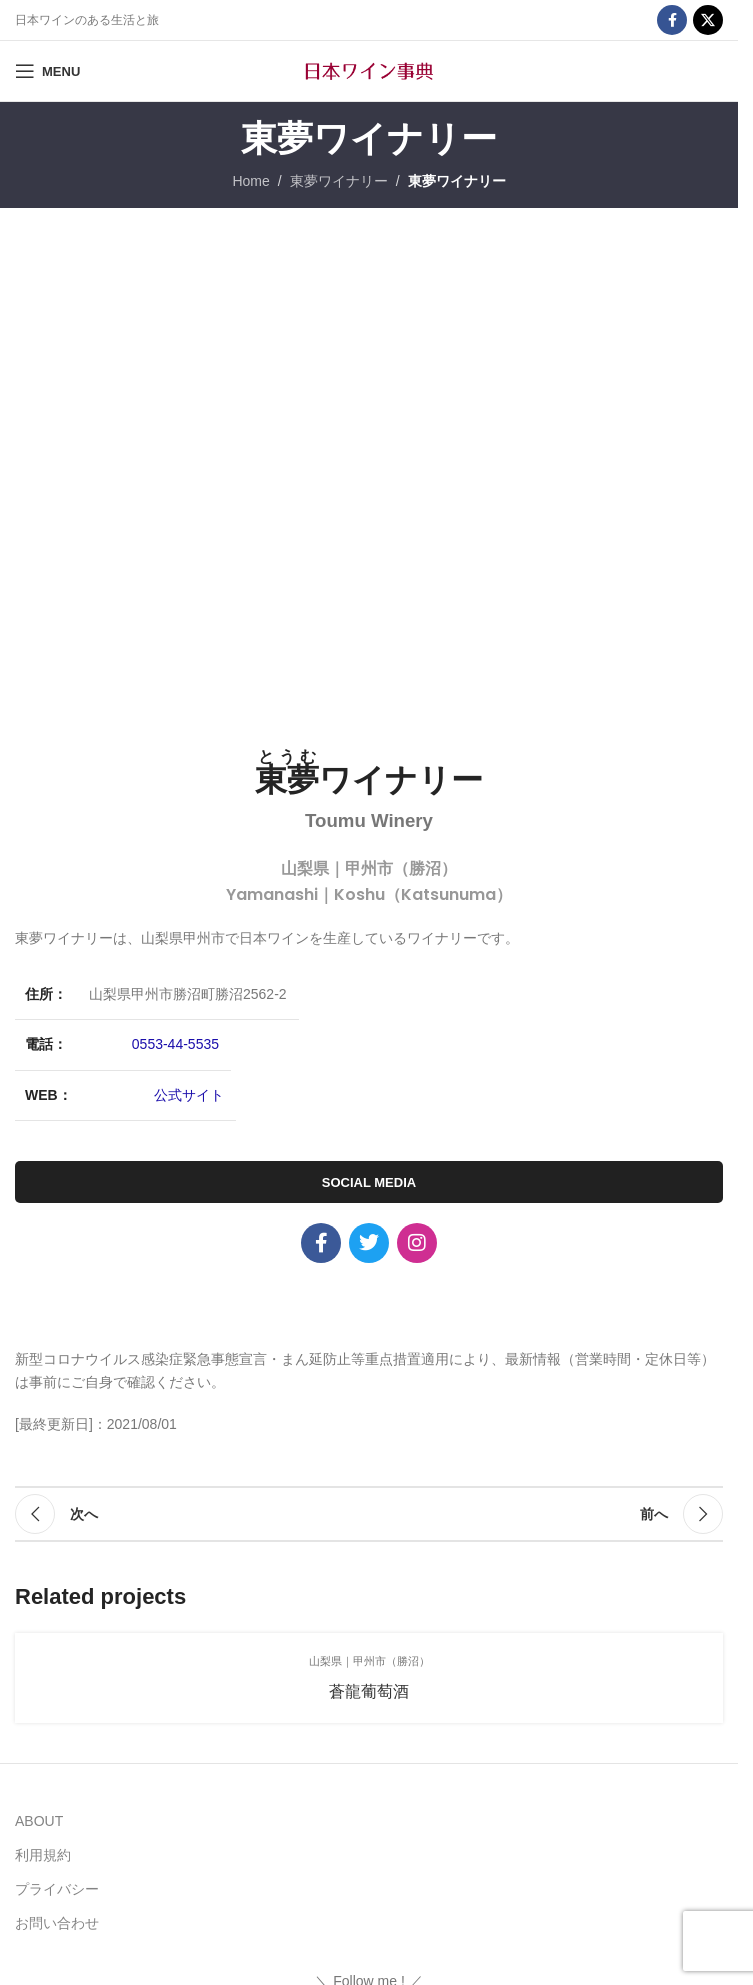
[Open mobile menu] (47, 71)
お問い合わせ (57, 1923)
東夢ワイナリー (339, 181)
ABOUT (39, 1821)
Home (250, 181)
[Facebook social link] (672, 20)
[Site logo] (369, 70)
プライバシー (57, 1889)
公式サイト (189, 1095)
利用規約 (43, 1855)
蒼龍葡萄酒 (369, 1691)
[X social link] (708, 20)
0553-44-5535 (175, 1044)
